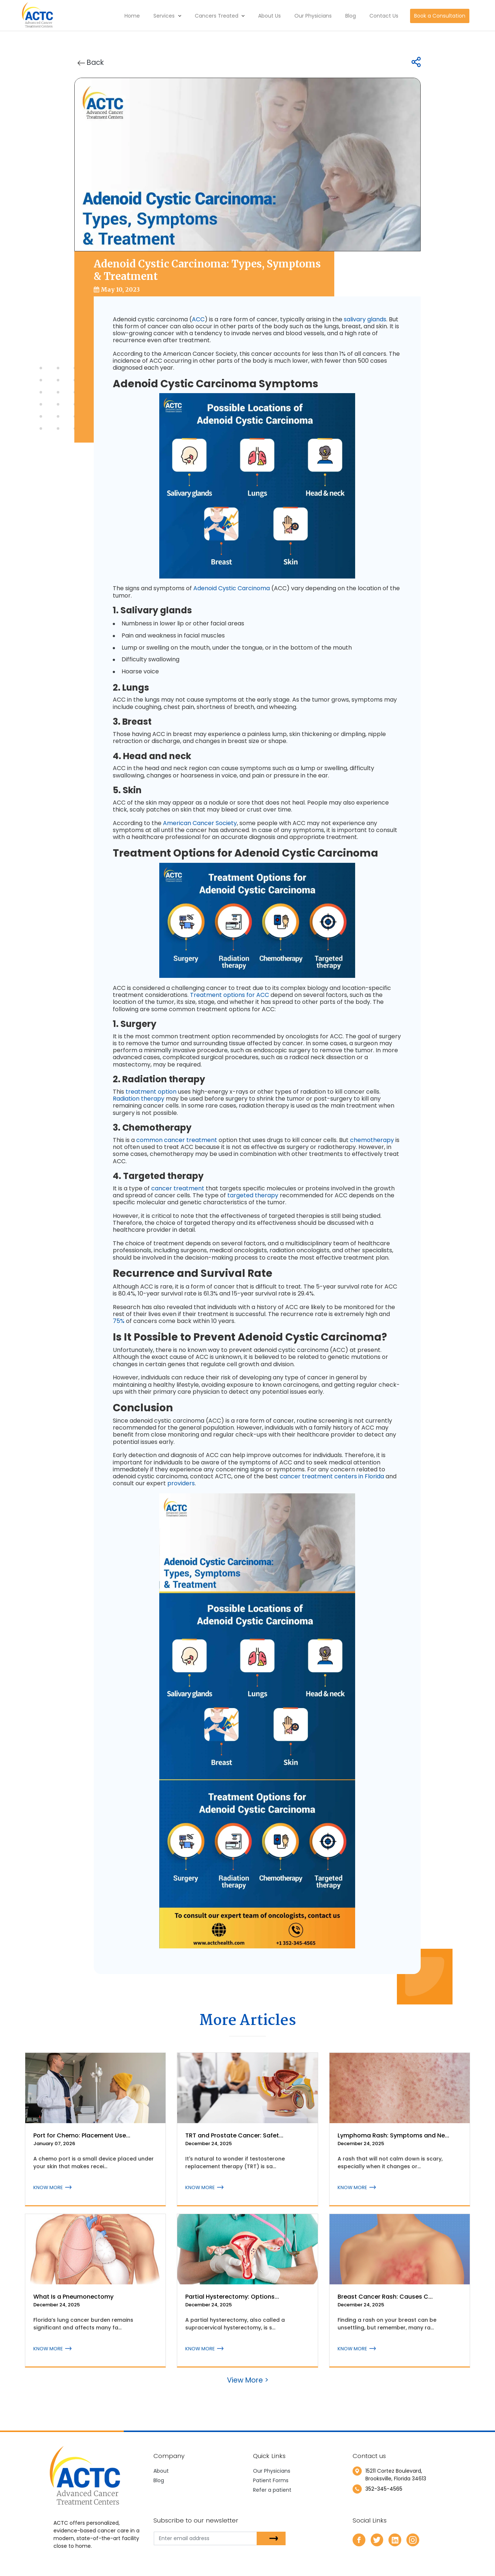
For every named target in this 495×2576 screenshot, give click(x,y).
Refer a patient (272, 2490)
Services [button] (167, 15)
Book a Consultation (439, 15)
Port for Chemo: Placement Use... (81, 2135)
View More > (247, 2380)
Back (91, 62)
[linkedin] (394, 2539)
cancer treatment (177, 1188)
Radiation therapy (138, 1098)
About (161, 2471)
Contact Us (383, 15)
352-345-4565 (383, 2488)
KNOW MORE (52, 2187)
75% (118, 1321)
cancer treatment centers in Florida (332, 1476)
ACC (198, 319)
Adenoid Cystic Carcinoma (231, 588)
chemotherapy (372, 1140)
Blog (350, 15)
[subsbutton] (271, 2538)
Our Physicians (313, 15)
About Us (269, 15)
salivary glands (365, 319)
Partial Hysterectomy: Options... (232, 2296)
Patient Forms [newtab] (271, 2480)
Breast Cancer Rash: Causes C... (385, 2296)
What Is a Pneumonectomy (73, 2296)
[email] (211, 2538)
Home (132, 15)
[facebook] (359, 2539)
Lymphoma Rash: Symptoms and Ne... (393, 2135)
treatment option (151, 1091)
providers (181, 1483)
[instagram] (412, 2539)
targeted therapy (252, 1195)
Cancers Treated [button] (220, 15)
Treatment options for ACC (229, 995)
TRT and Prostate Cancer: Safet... (234, 2135)
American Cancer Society (200, 823)
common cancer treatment (176, 1140)
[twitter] (377, 2539)
